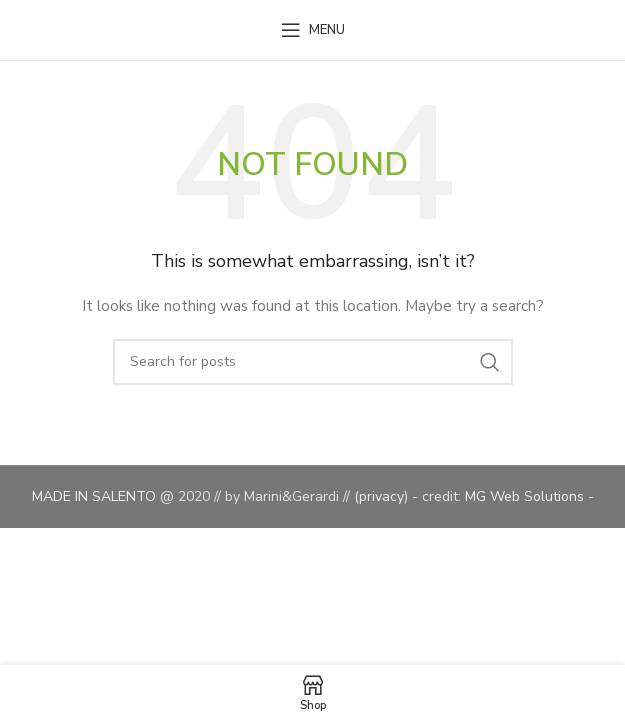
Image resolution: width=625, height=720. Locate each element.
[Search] (313, 362)
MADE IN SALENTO (96, 496)
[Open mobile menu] (313, 30)
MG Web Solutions (526, 496)
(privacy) (383, 496)
